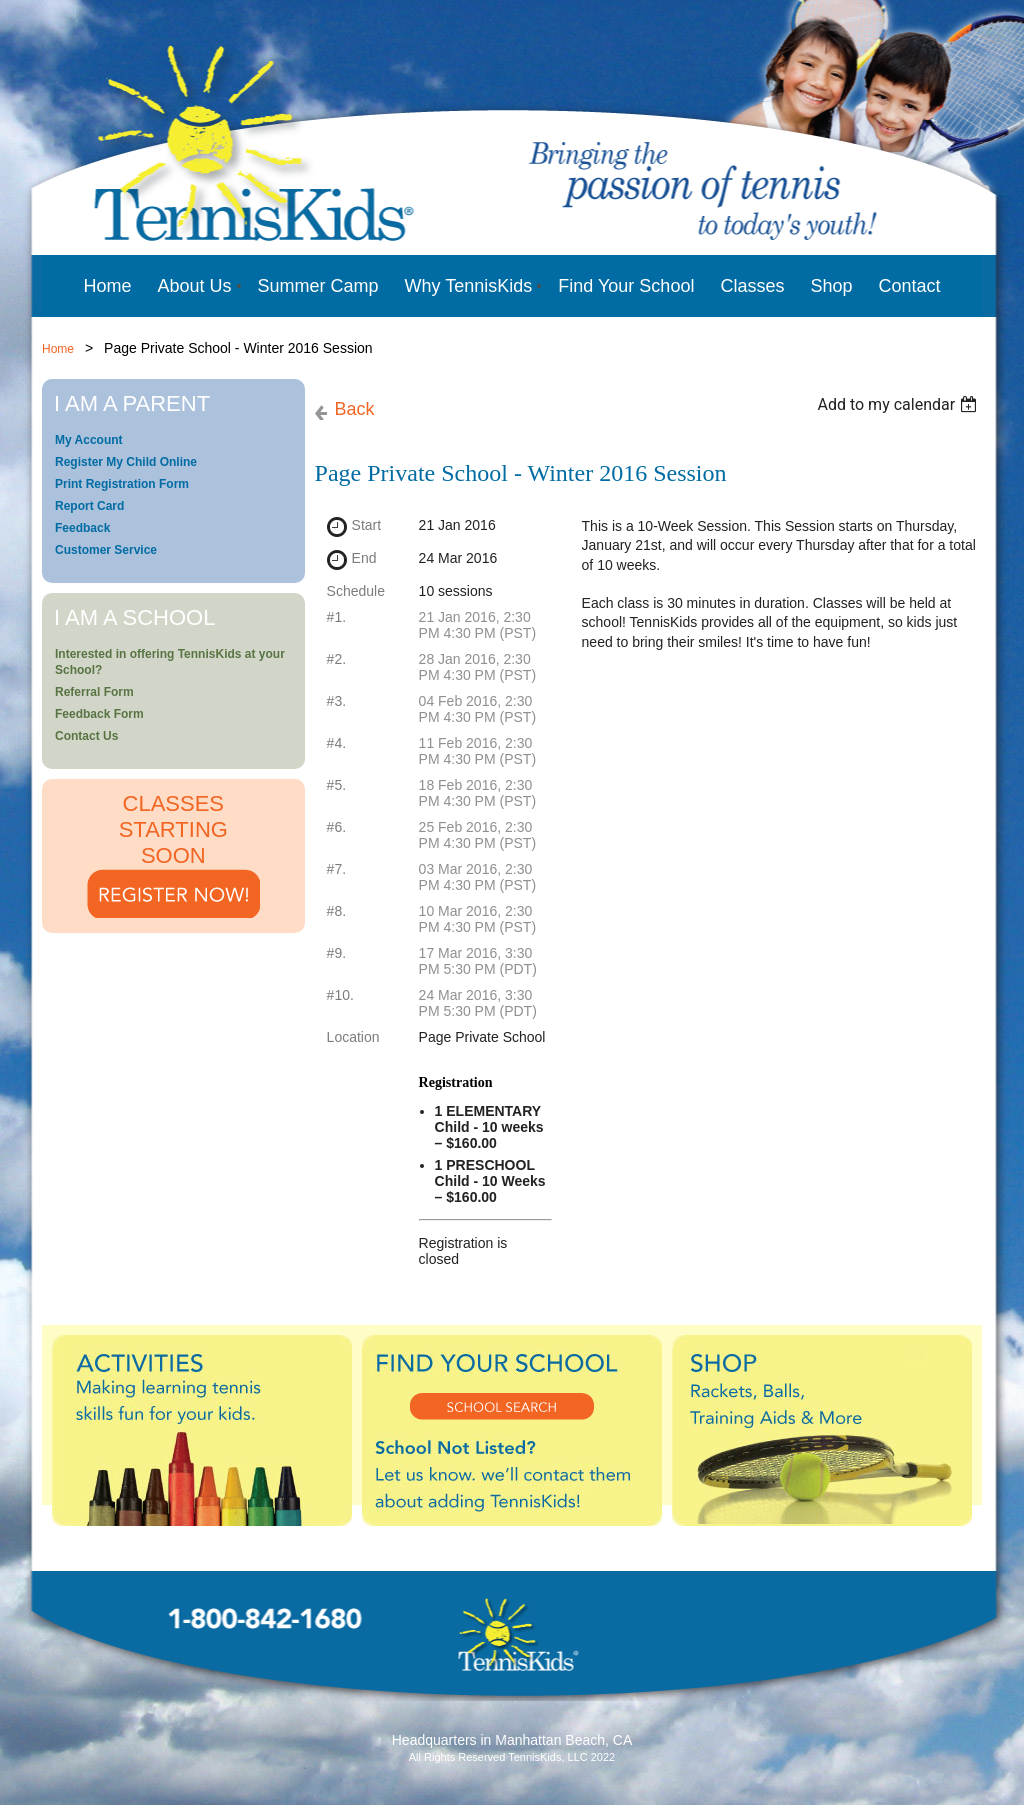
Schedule (356, 591)
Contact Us (86, 736)
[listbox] (899, 404)
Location (353, 1037)
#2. (336, 659)
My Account (89, 440)
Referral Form (94, 692)
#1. (336, 617)
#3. (336, 701)
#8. (336, 911)
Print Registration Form (122, 484)
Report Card (89, 506)
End (364, 558)
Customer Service (106, 550)
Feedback (82, 528)
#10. (340, 995)
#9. (336, 953)
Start (367, 525)
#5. (336, 785)
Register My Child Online (126, 462)
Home (58, 349)
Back (355, 409)
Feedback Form (99, 714)
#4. (336, 743)
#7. (336, 869)
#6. (336, 827)
